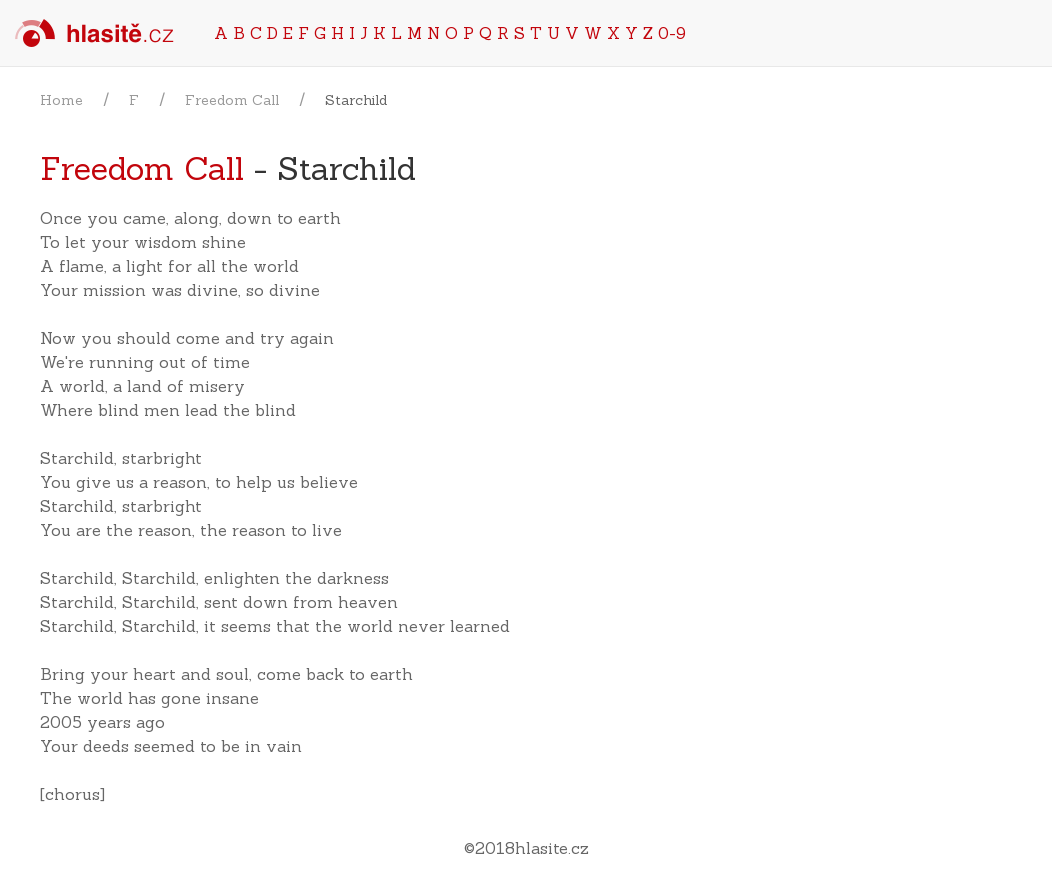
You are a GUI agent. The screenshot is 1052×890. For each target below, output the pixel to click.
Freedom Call (232, 100)
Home (61, 100)
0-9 (672, 33)
